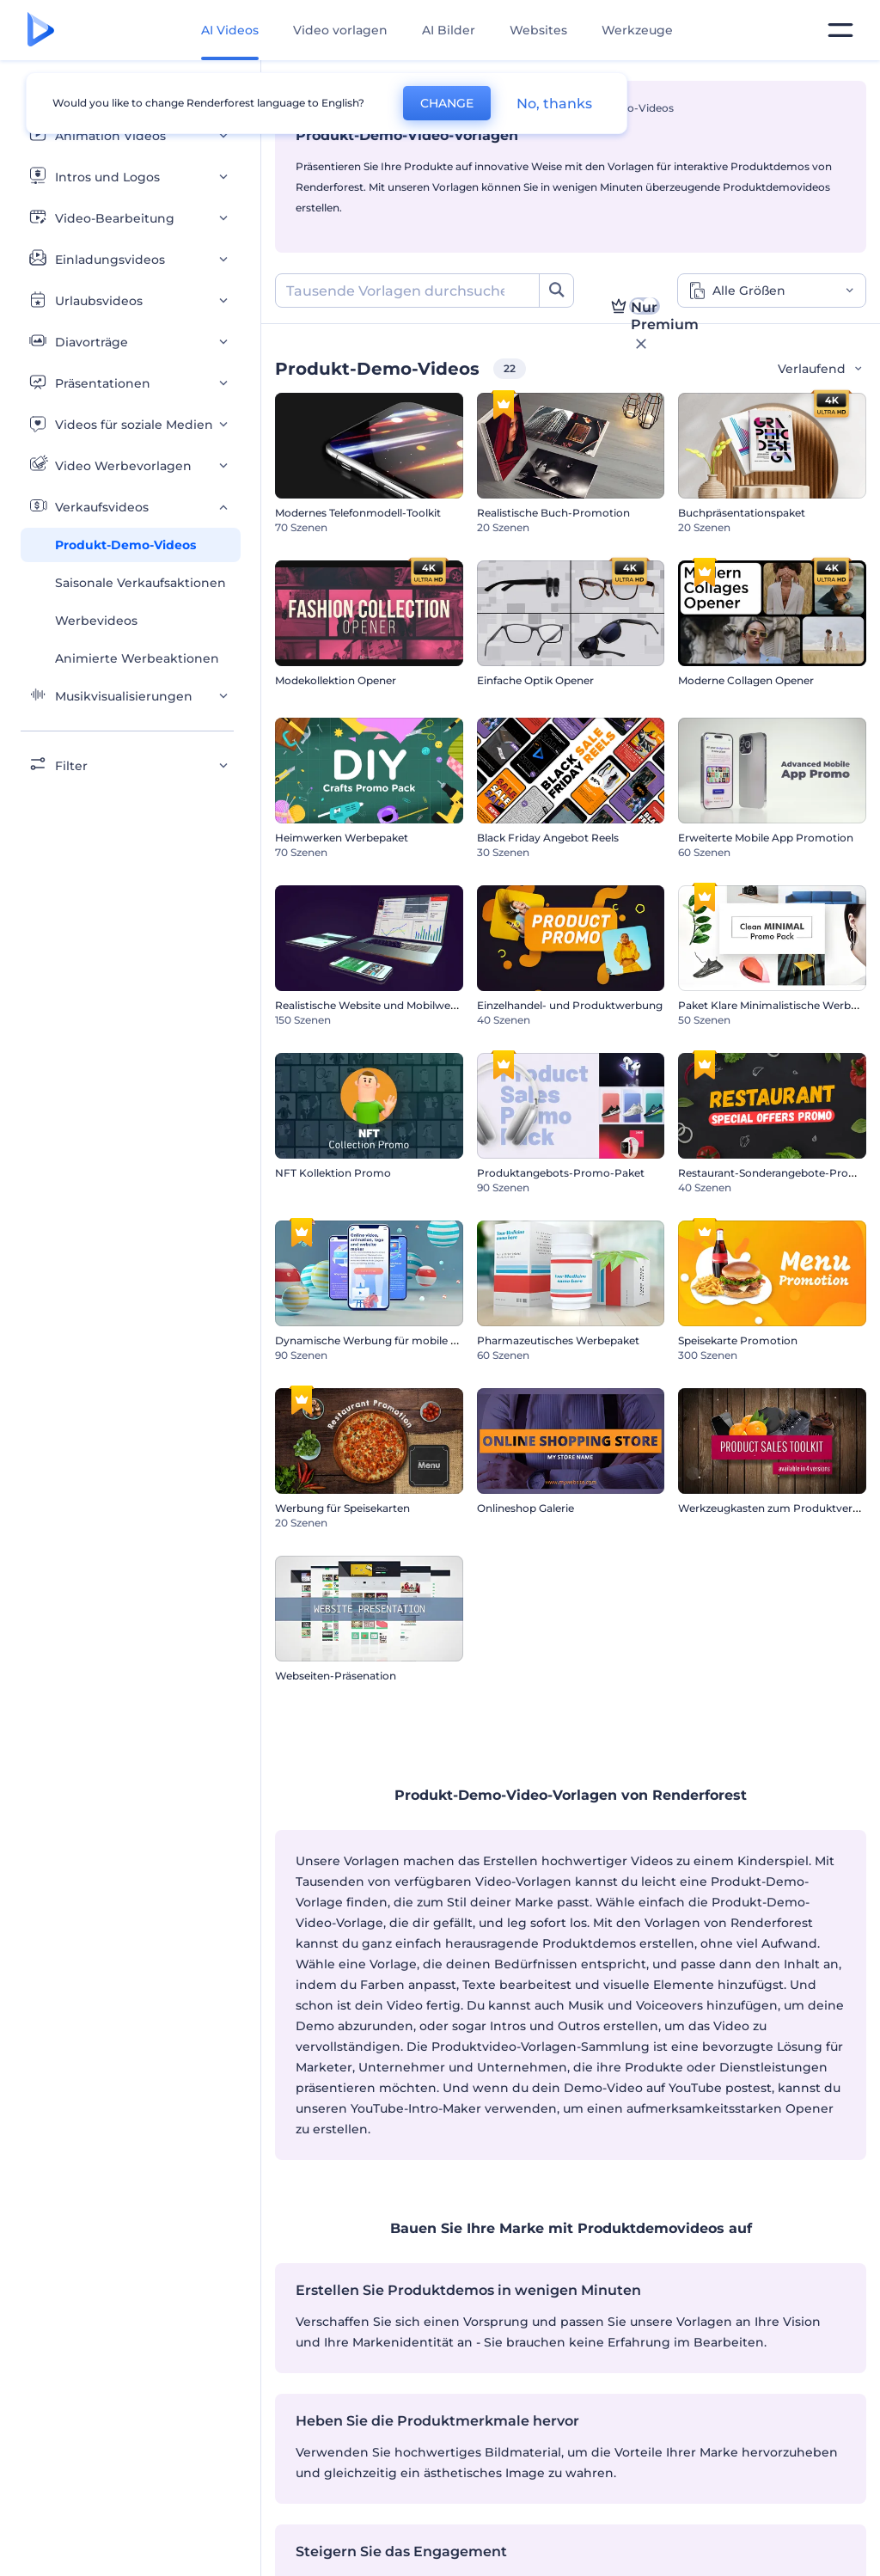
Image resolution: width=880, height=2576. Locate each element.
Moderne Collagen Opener (746, 680)
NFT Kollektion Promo (333, 1172)
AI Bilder (448, 30)
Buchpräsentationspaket (741, 512)
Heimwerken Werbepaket (341, 837)
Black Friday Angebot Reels (548, 837)
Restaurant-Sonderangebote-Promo (772, 1172)
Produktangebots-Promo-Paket (561, 1172)
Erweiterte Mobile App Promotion (765, 837)
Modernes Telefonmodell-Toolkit (358, 512)
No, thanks (554, 103)
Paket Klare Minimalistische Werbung (774, 1005)
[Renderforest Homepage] (41, 30)
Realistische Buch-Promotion (553, 512)
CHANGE (447, 103)
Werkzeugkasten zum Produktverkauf (776, 1508)
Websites (538, 30)
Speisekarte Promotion (738, 1340)
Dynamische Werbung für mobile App (373, 1340)
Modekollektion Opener (335, 680)
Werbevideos (96, 620)
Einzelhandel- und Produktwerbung (570, 1005)
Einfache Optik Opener (535, 680)
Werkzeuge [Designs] (637, 30)
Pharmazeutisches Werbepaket (558, 1340)
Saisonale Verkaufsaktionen (140, 582)
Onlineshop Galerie (525, 1508)
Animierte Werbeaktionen (137, 658)
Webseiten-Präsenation (335, 1675)
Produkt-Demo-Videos (125, 545)
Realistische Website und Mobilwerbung (378, 1005)
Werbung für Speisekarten (342, 1508)
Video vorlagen (340, 30)
